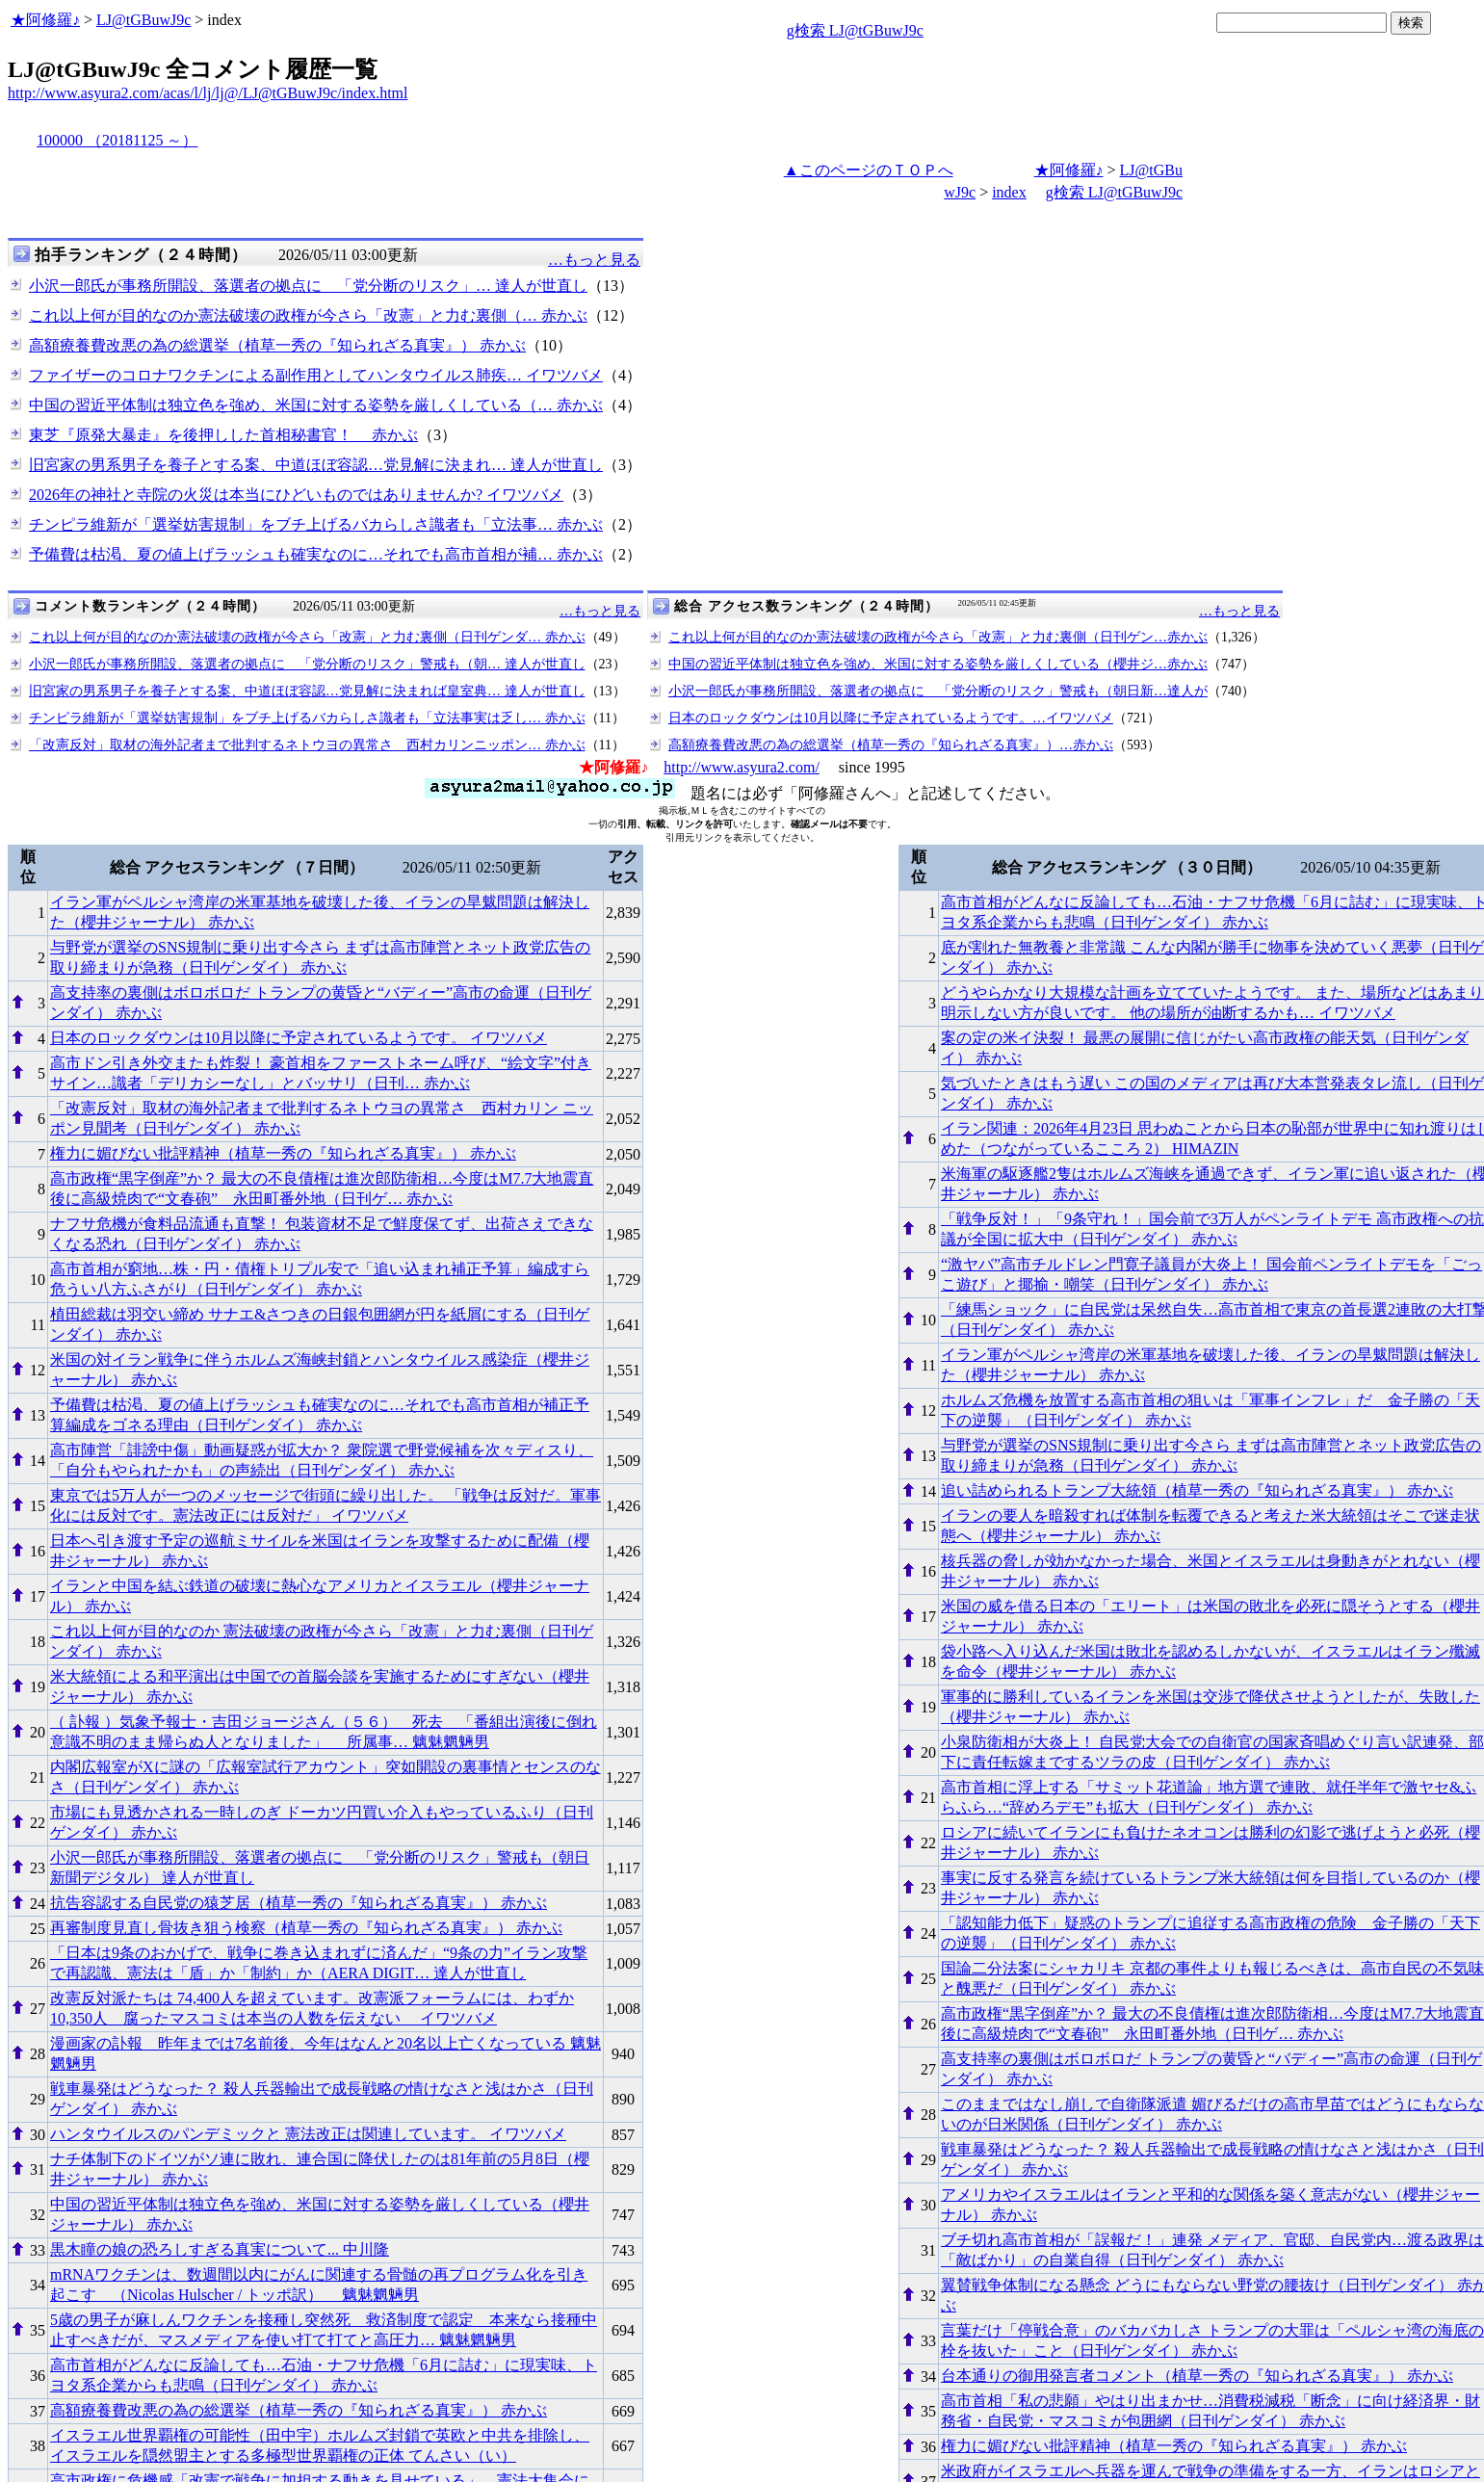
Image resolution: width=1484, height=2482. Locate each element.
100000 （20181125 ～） (117, 140)
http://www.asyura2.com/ (742, 767)
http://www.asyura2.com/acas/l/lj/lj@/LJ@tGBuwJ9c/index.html (208, 93)
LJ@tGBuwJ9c (143, 20)
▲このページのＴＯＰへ (868, 170)
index (1009, 192)
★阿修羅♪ (45, 20)
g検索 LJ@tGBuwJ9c (855, 30)
